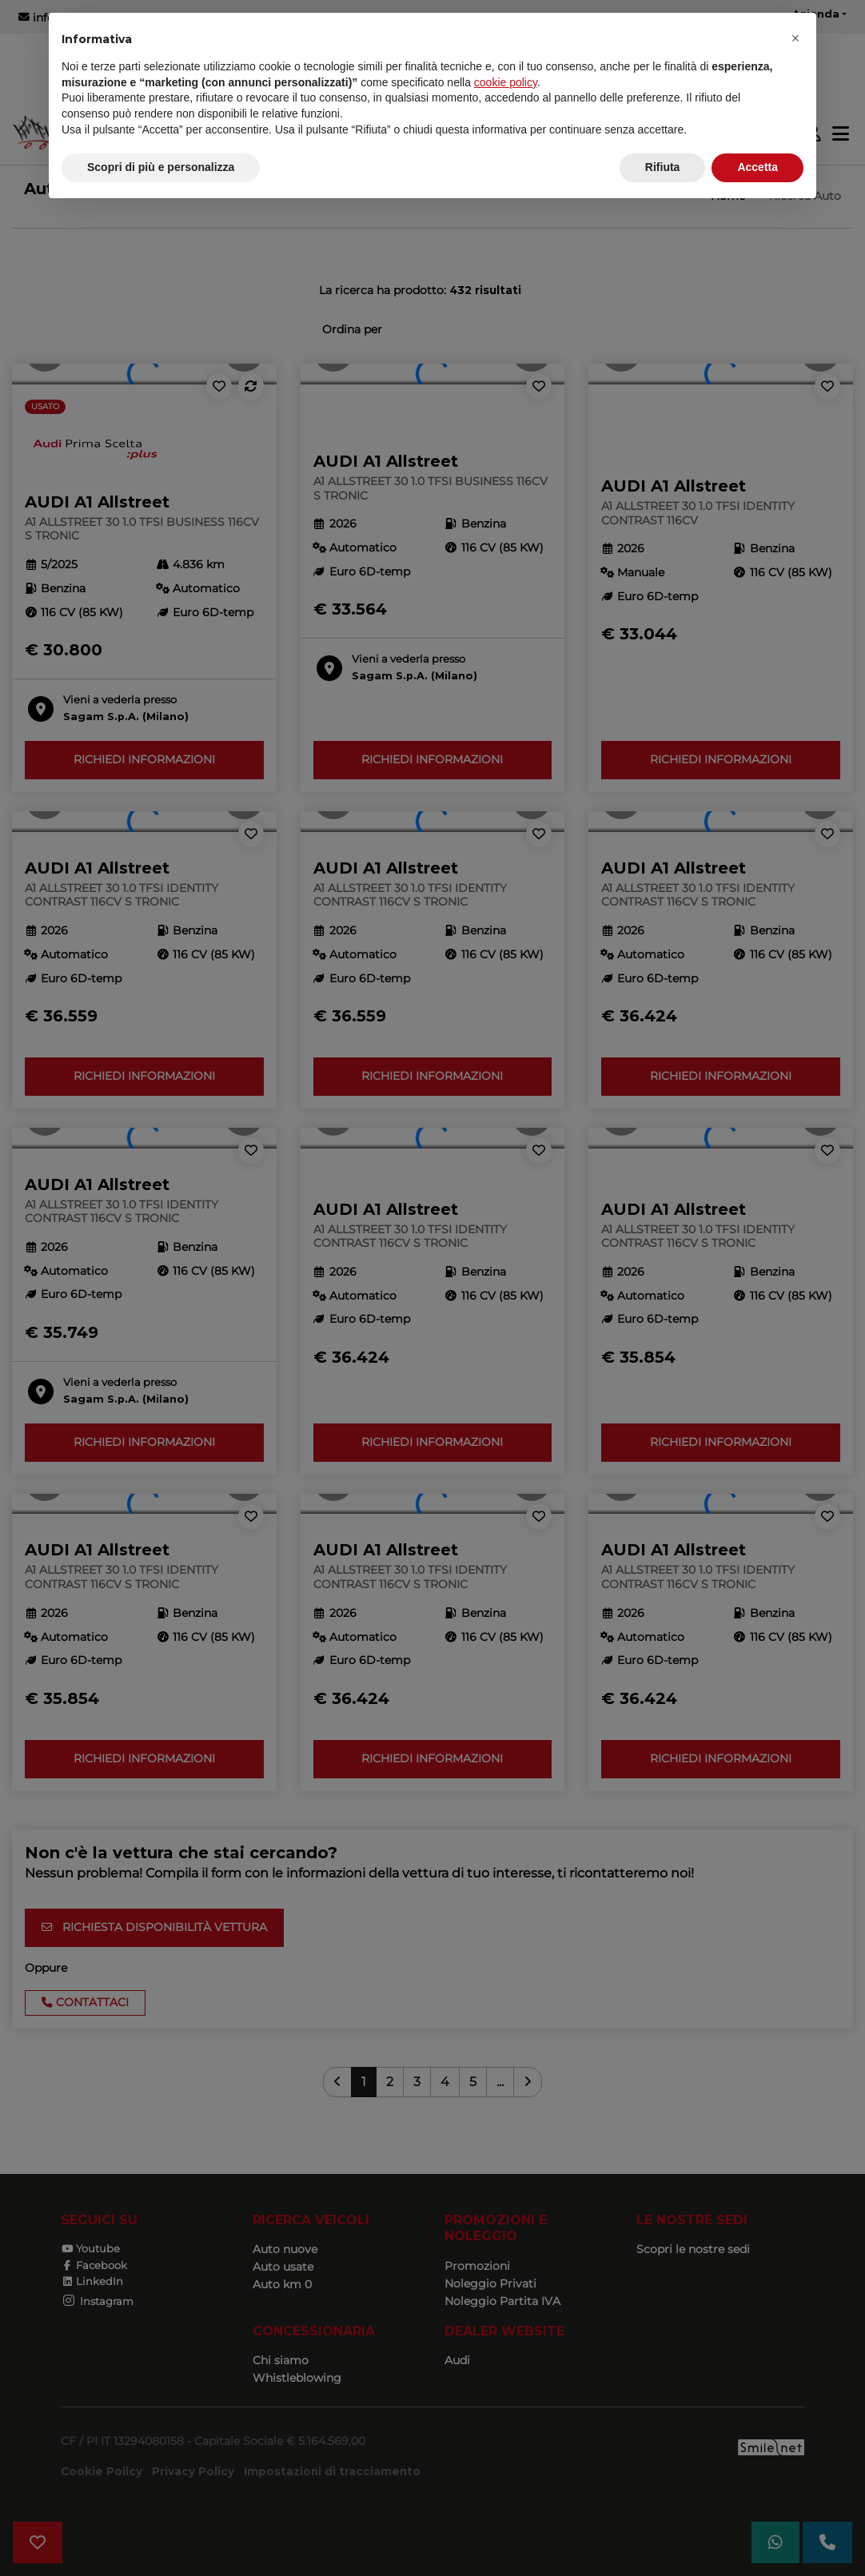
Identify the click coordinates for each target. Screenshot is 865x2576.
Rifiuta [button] (662, 167)
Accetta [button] (757, 167)
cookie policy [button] (505, 82)
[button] (795, 38)
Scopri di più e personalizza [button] (160, 167)
